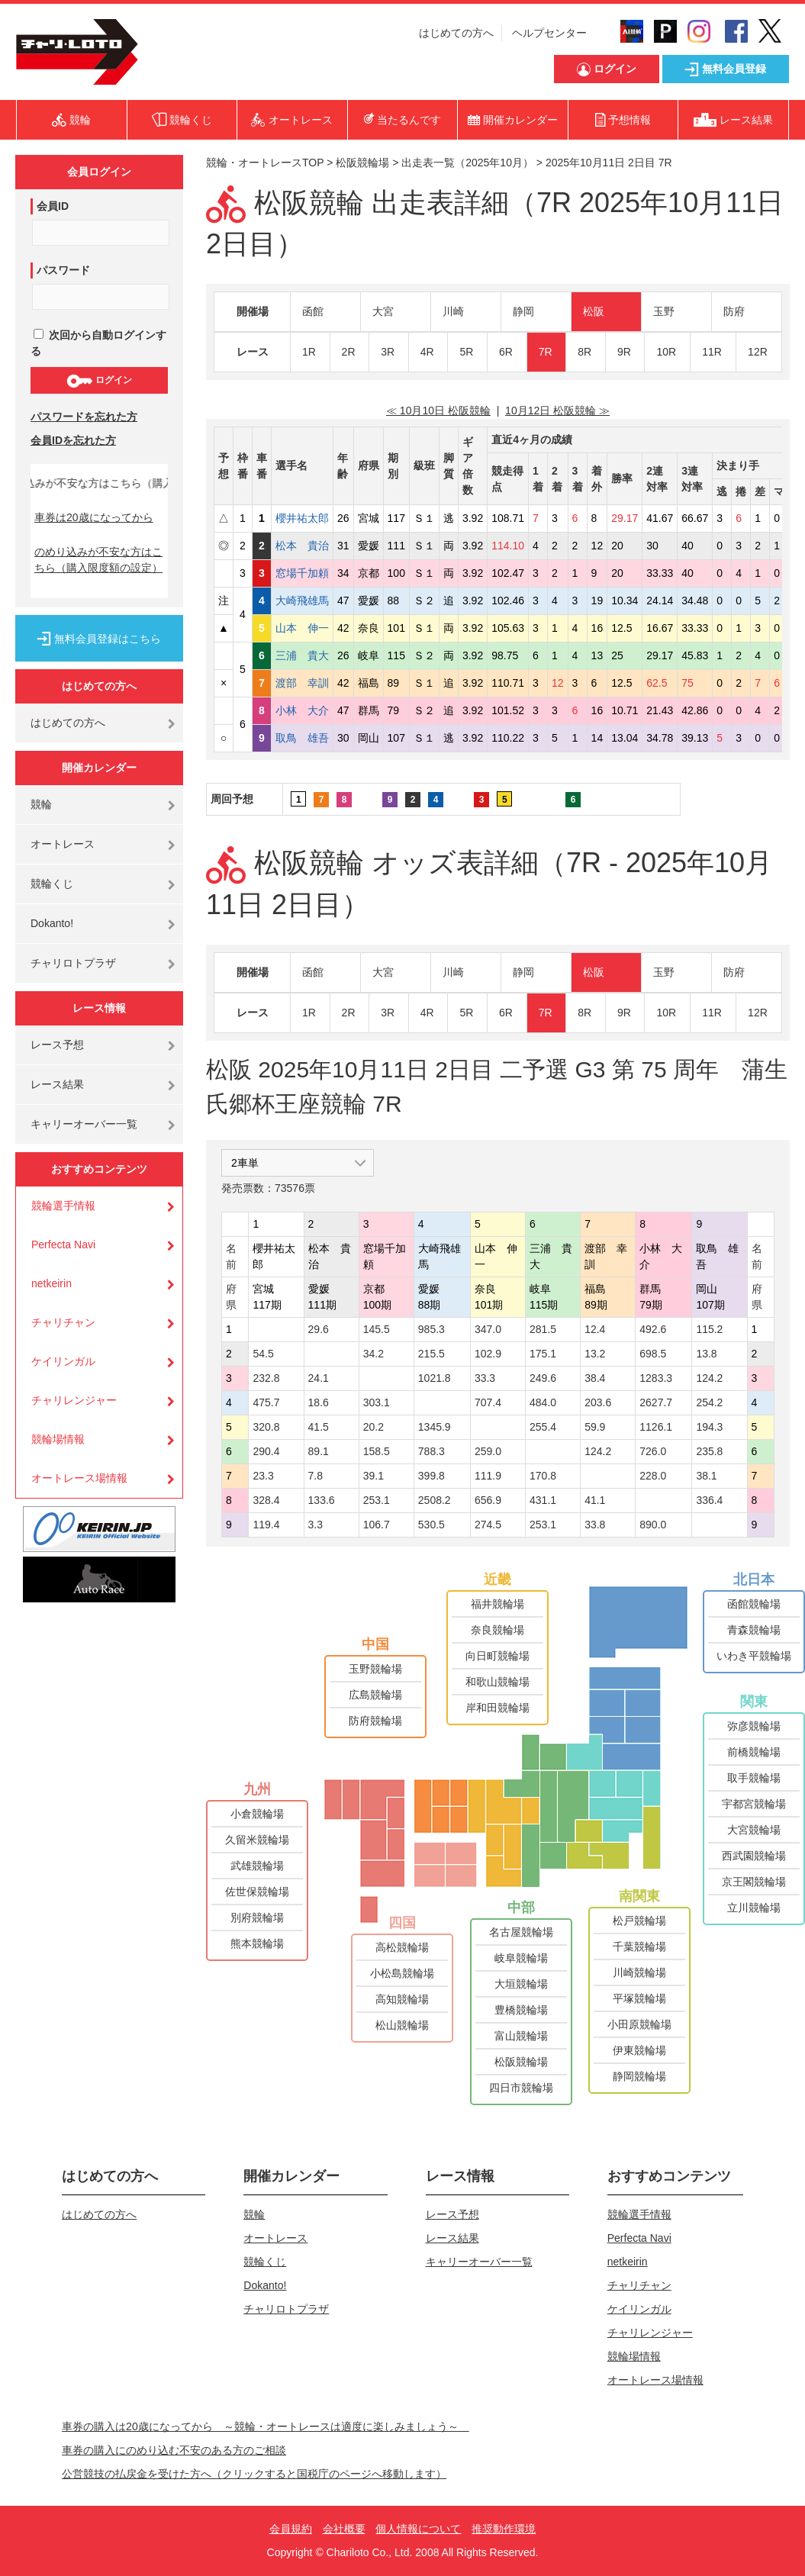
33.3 (485, 1378)
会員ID (53, 206)
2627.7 (655, 1402)
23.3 (263, 1476)
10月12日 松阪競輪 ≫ (557, 410)
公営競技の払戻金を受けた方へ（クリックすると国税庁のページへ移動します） (254, 2474)
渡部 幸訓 (302, 683)
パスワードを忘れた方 (84, 417)
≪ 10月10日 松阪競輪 (438, 410)
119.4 (266, 1524)
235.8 (709, 1451)
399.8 (431, 1476)
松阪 (593, 311)
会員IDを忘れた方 (73, 440)
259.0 (488, 1451)
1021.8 (434, 1378)
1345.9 (434, 1427)
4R (427, 352)
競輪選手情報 (63, 1205)
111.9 (488, 1476)
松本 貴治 (302, 545)
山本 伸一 (302, 628)
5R (466, 352)
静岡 (523, 311)
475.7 (266, 1402)
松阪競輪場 (362, 162)
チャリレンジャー (74, 1400)
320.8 (266, 1427)
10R (666, 352)
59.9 (594, 1427)
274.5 (488, 1524)
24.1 (318, 1378)
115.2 (709, 1329)
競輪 (41, 804)
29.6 (318, 1329)
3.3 (315, 1524)
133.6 (321, 1500)
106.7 (376, 1524)
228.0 (652, 1476)
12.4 (594, 1329)
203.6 (597, 1402)
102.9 (488, 1354)
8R (584, 352)
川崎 (453, 311)
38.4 (594, 1378)
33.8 (594, 1524)
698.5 (652, 1354)
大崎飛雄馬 (302, 600)
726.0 (652, 1451)
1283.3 (655, 1378)
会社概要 (344, 2529)
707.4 (488, 1402)
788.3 (431, 1451)
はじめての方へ (456, 33)
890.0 (652, 1524)
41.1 (594, 1500)
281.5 (543, 1329)
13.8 (706, 1354)
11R (712, 352)
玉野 (664, 311)
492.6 (652, 1329)
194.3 (709, 1427)
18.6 (318, 1402)
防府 (734, 311)
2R (349, 352)
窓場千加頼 (302, 573)
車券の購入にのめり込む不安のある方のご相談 (174, 2450)
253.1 (376, 1500)
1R (309, 352)
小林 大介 (302, 710)
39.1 (373, 1476)
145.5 (376, 1329)
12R (758, 352)
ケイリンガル (63, 1361)
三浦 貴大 (302, 655)
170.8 (543, 1476)
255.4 (543, 1427)
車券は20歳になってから (93, 517)
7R (545, 352)
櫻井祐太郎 (302, 518)
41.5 (318, 1427)
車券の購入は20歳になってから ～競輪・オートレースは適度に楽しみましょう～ (265, 2426)
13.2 (594, 1354)
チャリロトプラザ (73, 963)
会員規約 (290, 2529)
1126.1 (655, 1427)
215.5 (431, 1354)
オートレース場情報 (79, 1478)
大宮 (383, 311)
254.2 (709, 1402)
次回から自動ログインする (98, 343)
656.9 (488, 1500)
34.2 (373, 1354)
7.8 (315, 1476)
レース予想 (57, 1044)
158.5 (376, 1451)
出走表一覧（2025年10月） (467, 162)
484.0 (543, 1402)
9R (624, 352)
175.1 (543, 1354)
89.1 (318, 1451)
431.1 (543, 1500)
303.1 (376, 1402)
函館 (313, 311)
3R (387, 352)
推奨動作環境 (504, 2529)
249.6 (543, 1378)
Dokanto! (52, 923)
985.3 (431, 1329)
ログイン (98, 381)
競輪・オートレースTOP (265, 162)
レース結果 (57, 1084)
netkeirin (51, 1283)
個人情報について (418, 2529)
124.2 (709, 1378)
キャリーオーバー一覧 (84, 1124)
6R (506, 352)
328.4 (266, 1500)
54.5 (263, 1354)
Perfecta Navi (63, 1244)
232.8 (266, 1378)
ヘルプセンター (549, 33)
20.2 (373, 1427)
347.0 (488, 1329)
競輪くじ (52, 883)
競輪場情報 (58, 1439)
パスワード (63, 270)
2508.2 (434, 1500)
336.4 (709, 1500)
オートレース (63, 844)
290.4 (266, 1451)
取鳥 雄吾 (302, 738)
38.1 (706, 1476)
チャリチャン (63, 1322)
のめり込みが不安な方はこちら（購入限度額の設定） (98, 560)
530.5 (431, 1524)
